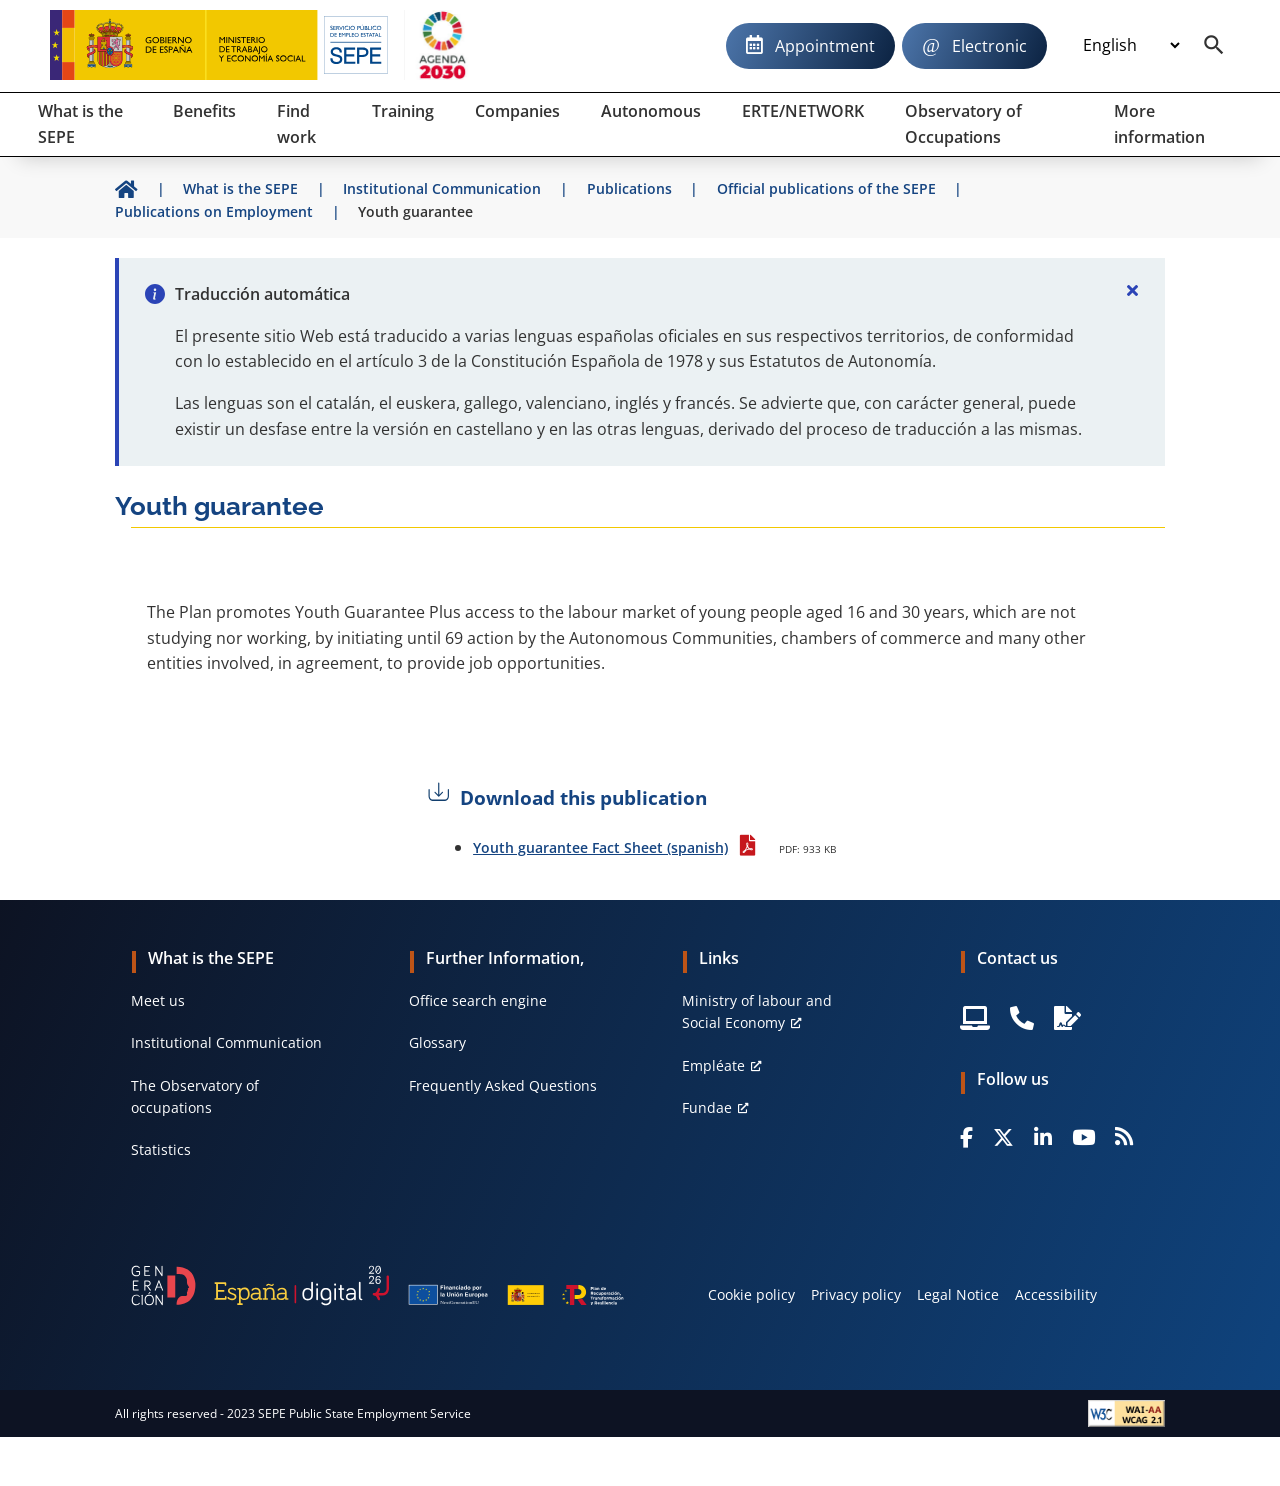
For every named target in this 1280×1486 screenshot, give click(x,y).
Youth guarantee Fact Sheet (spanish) (600, 847)
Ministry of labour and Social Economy (757, 1011)
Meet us (158, 1000)
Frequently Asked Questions (503, 1085)
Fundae (707, 1107)
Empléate (713, 1065)
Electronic (989, 46)
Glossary (437, 1042)
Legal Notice (958, 1294)
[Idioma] (1131, 46)
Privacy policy (856, 1294)
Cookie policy (751, 1294)
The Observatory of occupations (195, 1096)
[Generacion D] (377, 1285)
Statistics (161, 1149)
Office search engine (478, 1000)
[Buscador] (1214, 46)
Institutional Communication (226, 1042)
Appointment (825, 46)
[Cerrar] (1133, 290)
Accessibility (1056, 1294)
